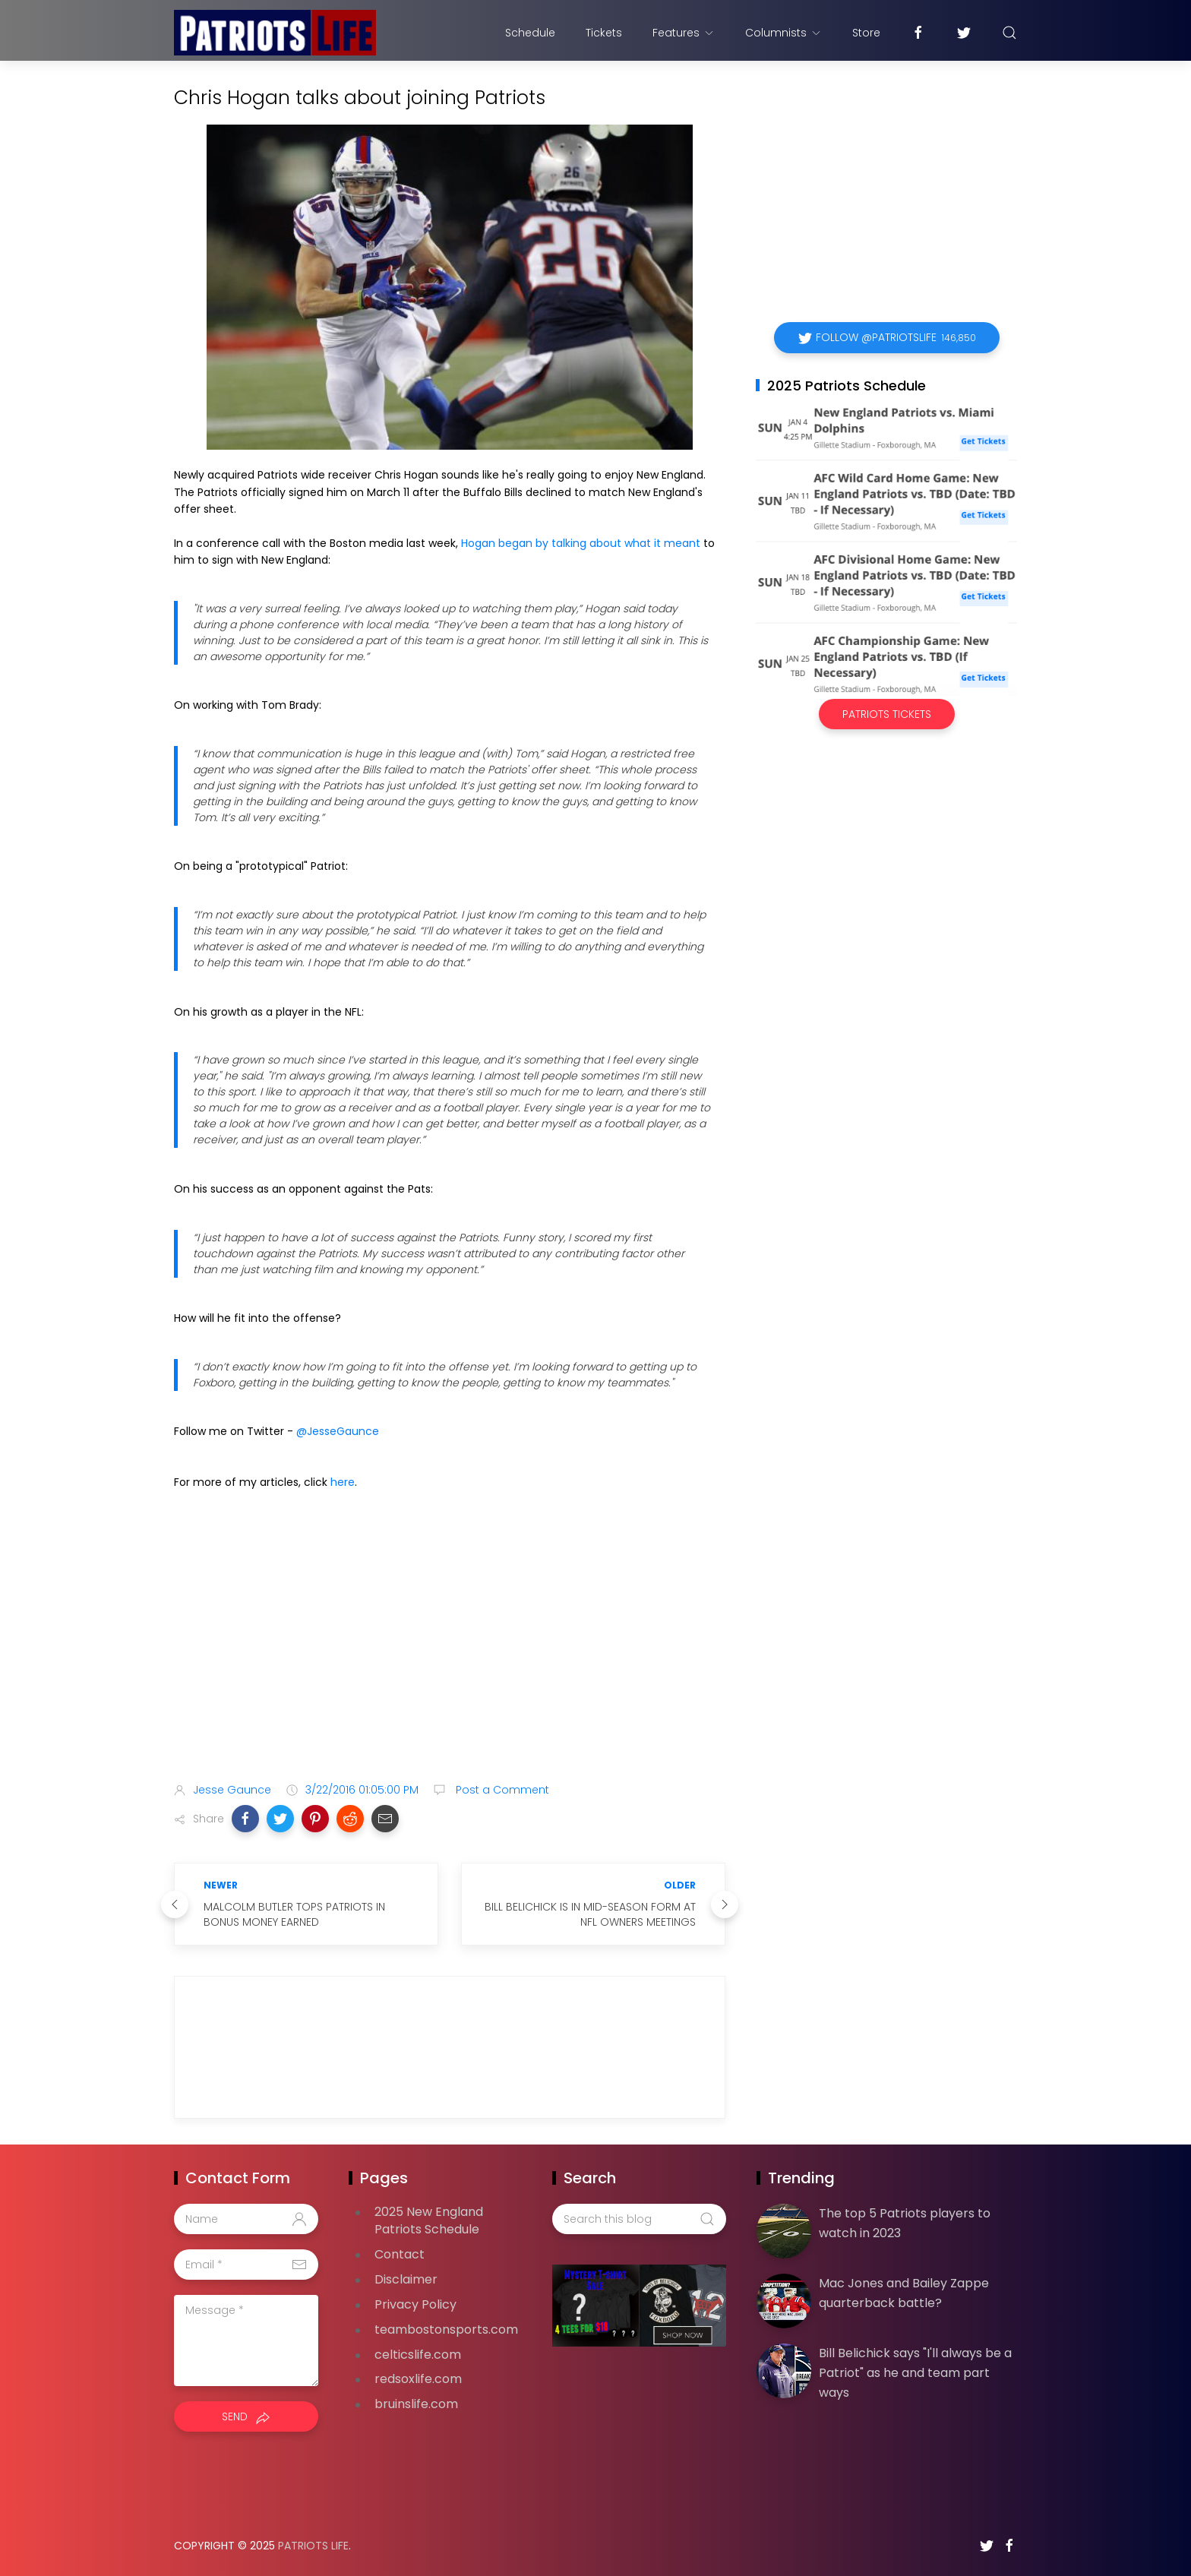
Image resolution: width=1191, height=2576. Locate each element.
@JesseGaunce (337, 1431)
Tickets (604, 32)
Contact (399, 2254)
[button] (245, 1818)
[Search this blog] (638, 2219)
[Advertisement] (449, 1650)
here (342, 1482)
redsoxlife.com (418, 2379)
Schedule (530, 32)
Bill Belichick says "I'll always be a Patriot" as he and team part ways (915, 2372)
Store (866, 32)
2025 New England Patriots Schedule (428, 2220)
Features (683, 32)
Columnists (783, 32)
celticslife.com (417, 2354)
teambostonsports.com (446, 2329)
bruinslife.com (416, 2404)
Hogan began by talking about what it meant (580, 543)
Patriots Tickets (886, 714)
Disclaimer (406, 2279)
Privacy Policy (415, 2304)
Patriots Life (313, 2545)
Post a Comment (501, 1789)
